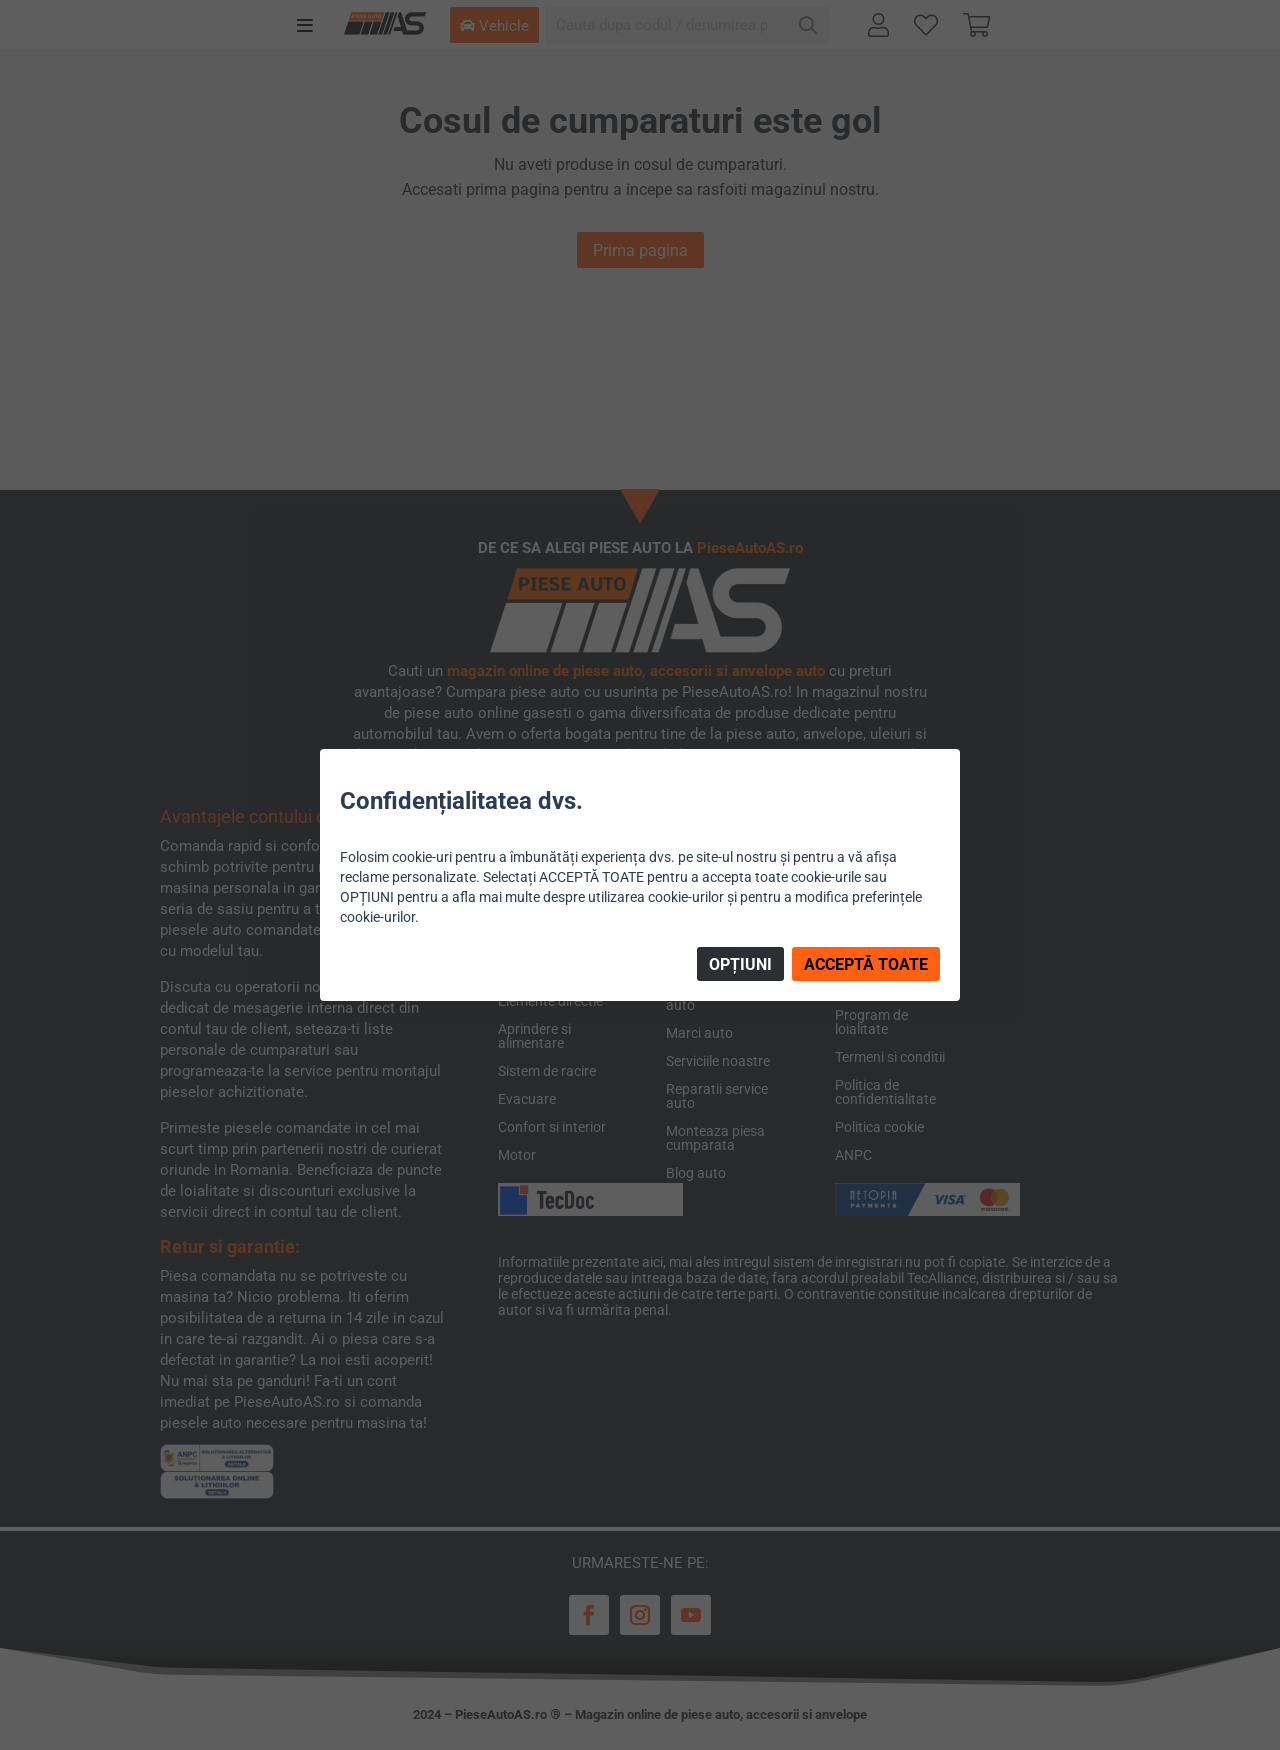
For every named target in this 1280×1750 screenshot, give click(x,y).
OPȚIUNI (740, 964)
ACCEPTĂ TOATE (866, 964)
